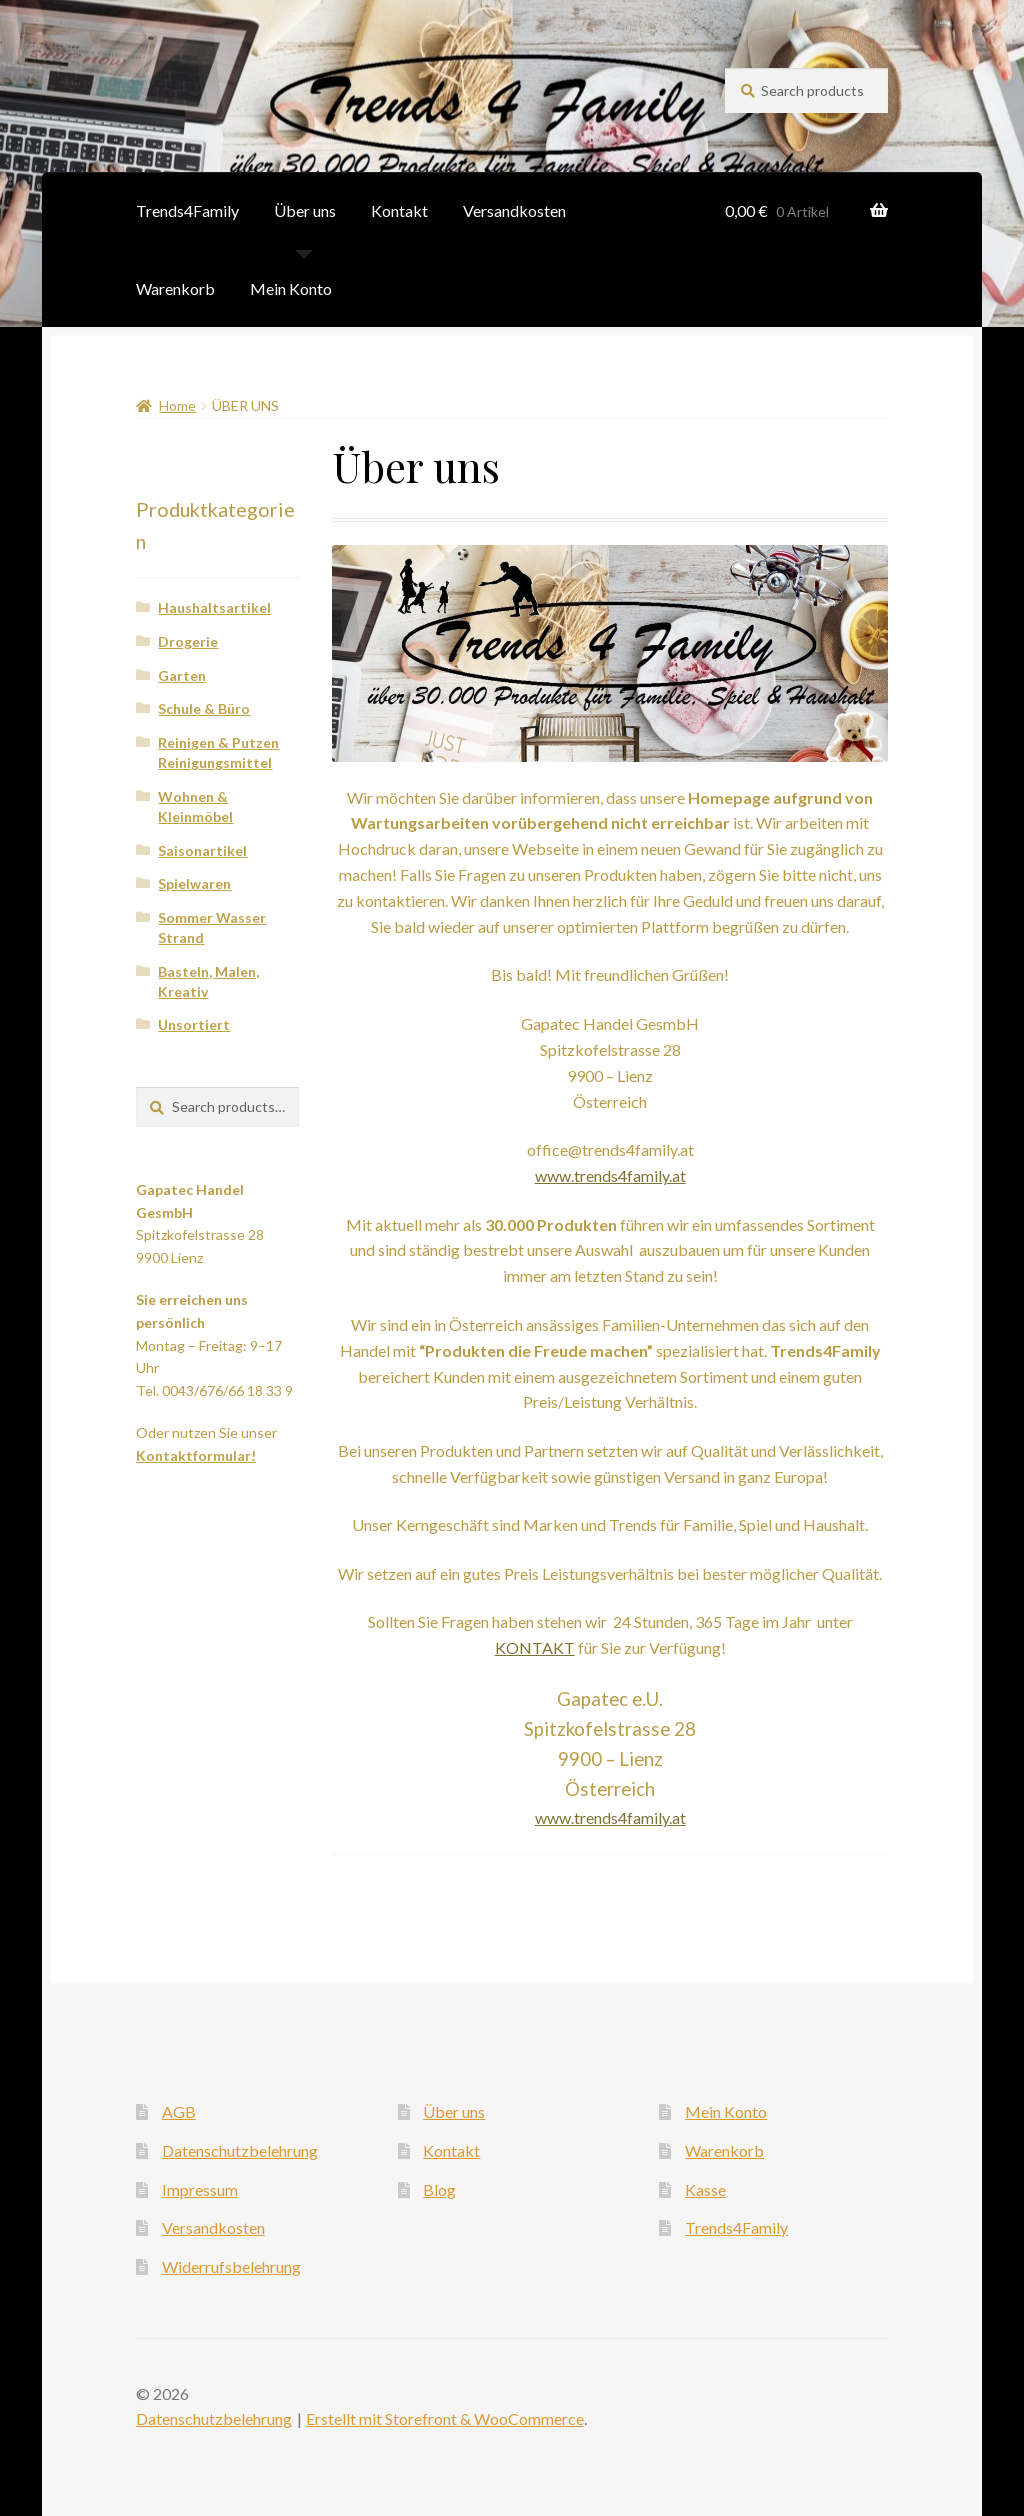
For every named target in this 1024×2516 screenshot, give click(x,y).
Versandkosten (514, 210)
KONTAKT (535, 1647)
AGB (179, 2111)
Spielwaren (194, 883)
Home (177, 405)
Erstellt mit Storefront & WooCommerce (445, 2418)
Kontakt (399, 210)
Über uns (305, 210)
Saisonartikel (202, 850)
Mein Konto (291, 288)
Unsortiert (194, 1024)
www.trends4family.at (610, 1175)
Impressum (200, 2189)
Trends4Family (187, 210)
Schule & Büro (204, 708)
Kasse (705, 2189)
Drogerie (188, 641)
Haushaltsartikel (214, 607)
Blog (439, 2189)
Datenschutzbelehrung (240, 2150)
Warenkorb (175, 288)
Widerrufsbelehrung (231, 2266)
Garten (182, 675)
